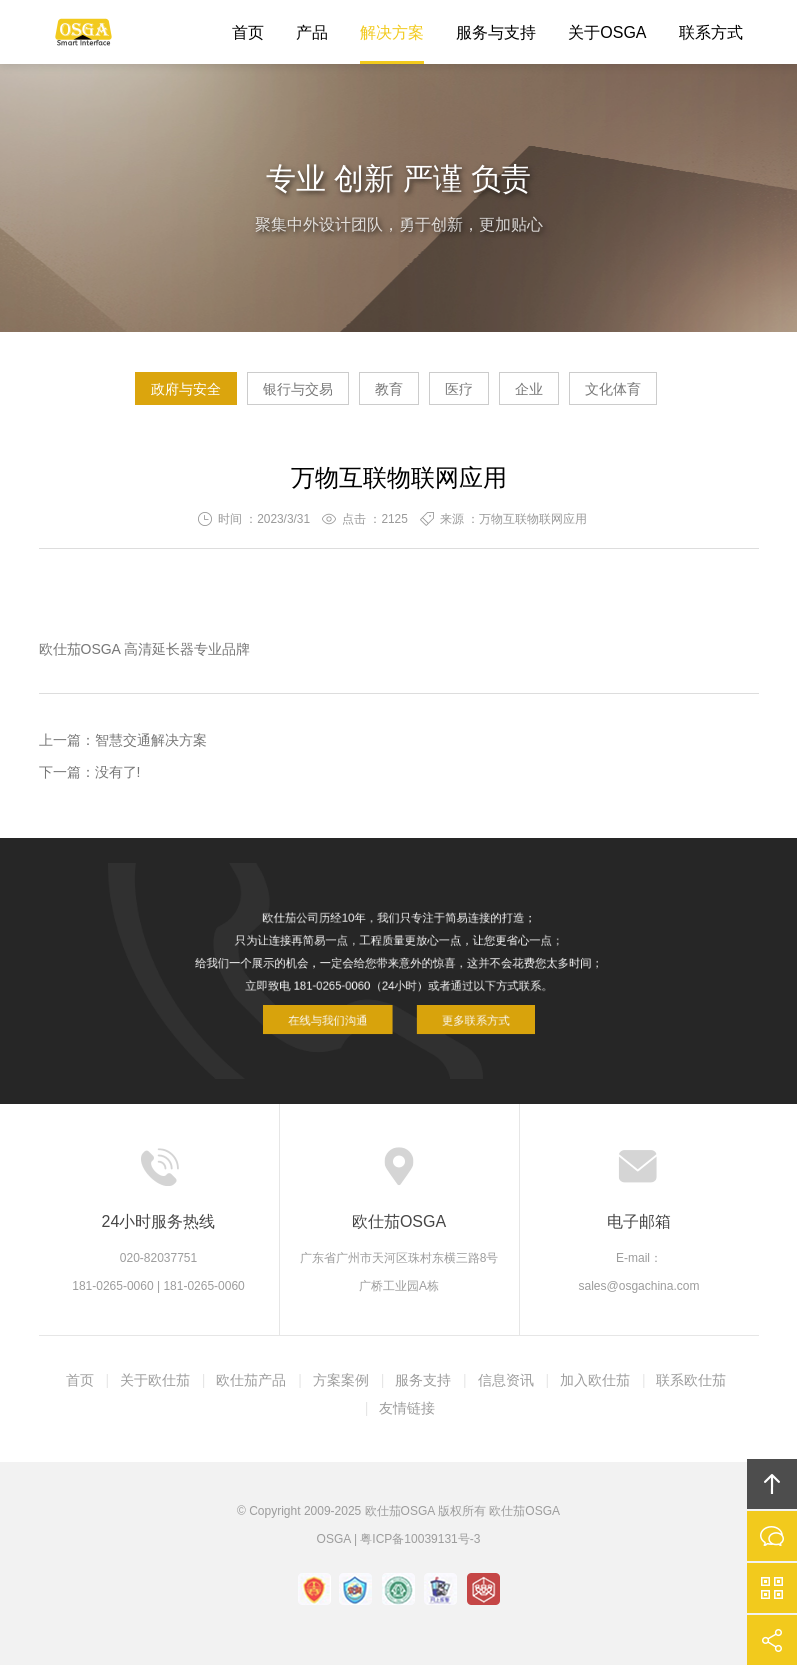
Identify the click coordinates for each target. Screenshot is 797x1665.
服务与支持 (496, 32)
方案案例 (341, 1380)
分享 (772, 1640)
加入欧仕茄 (595, 1380)
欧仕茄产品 (251, 1380)
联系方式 (711, 32)
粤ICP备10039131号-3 (420, 1539)
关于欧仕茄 (155, 1380)
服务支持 (423, 1380)
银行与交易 (298, 389)
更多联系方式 (463, 1012)
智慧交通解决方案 (151, 740)
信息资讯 (506, 1380)
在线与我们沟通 (338, 1012)
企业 (529, 389)
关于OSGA (607, 32)
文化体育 (613, 389)
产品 (312, 32)
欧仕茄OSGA (84, 32)
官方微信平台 (772, 1588)
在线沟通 (772, 1536)
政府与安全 (186, 389)
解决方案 (392, 32)
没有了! (118, 772)
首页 (248, 32)
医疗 (459, 389)
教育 (389, 389)
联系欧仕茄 (691, 1380)
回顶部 (772, 1484)
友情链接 (407, 1408)
